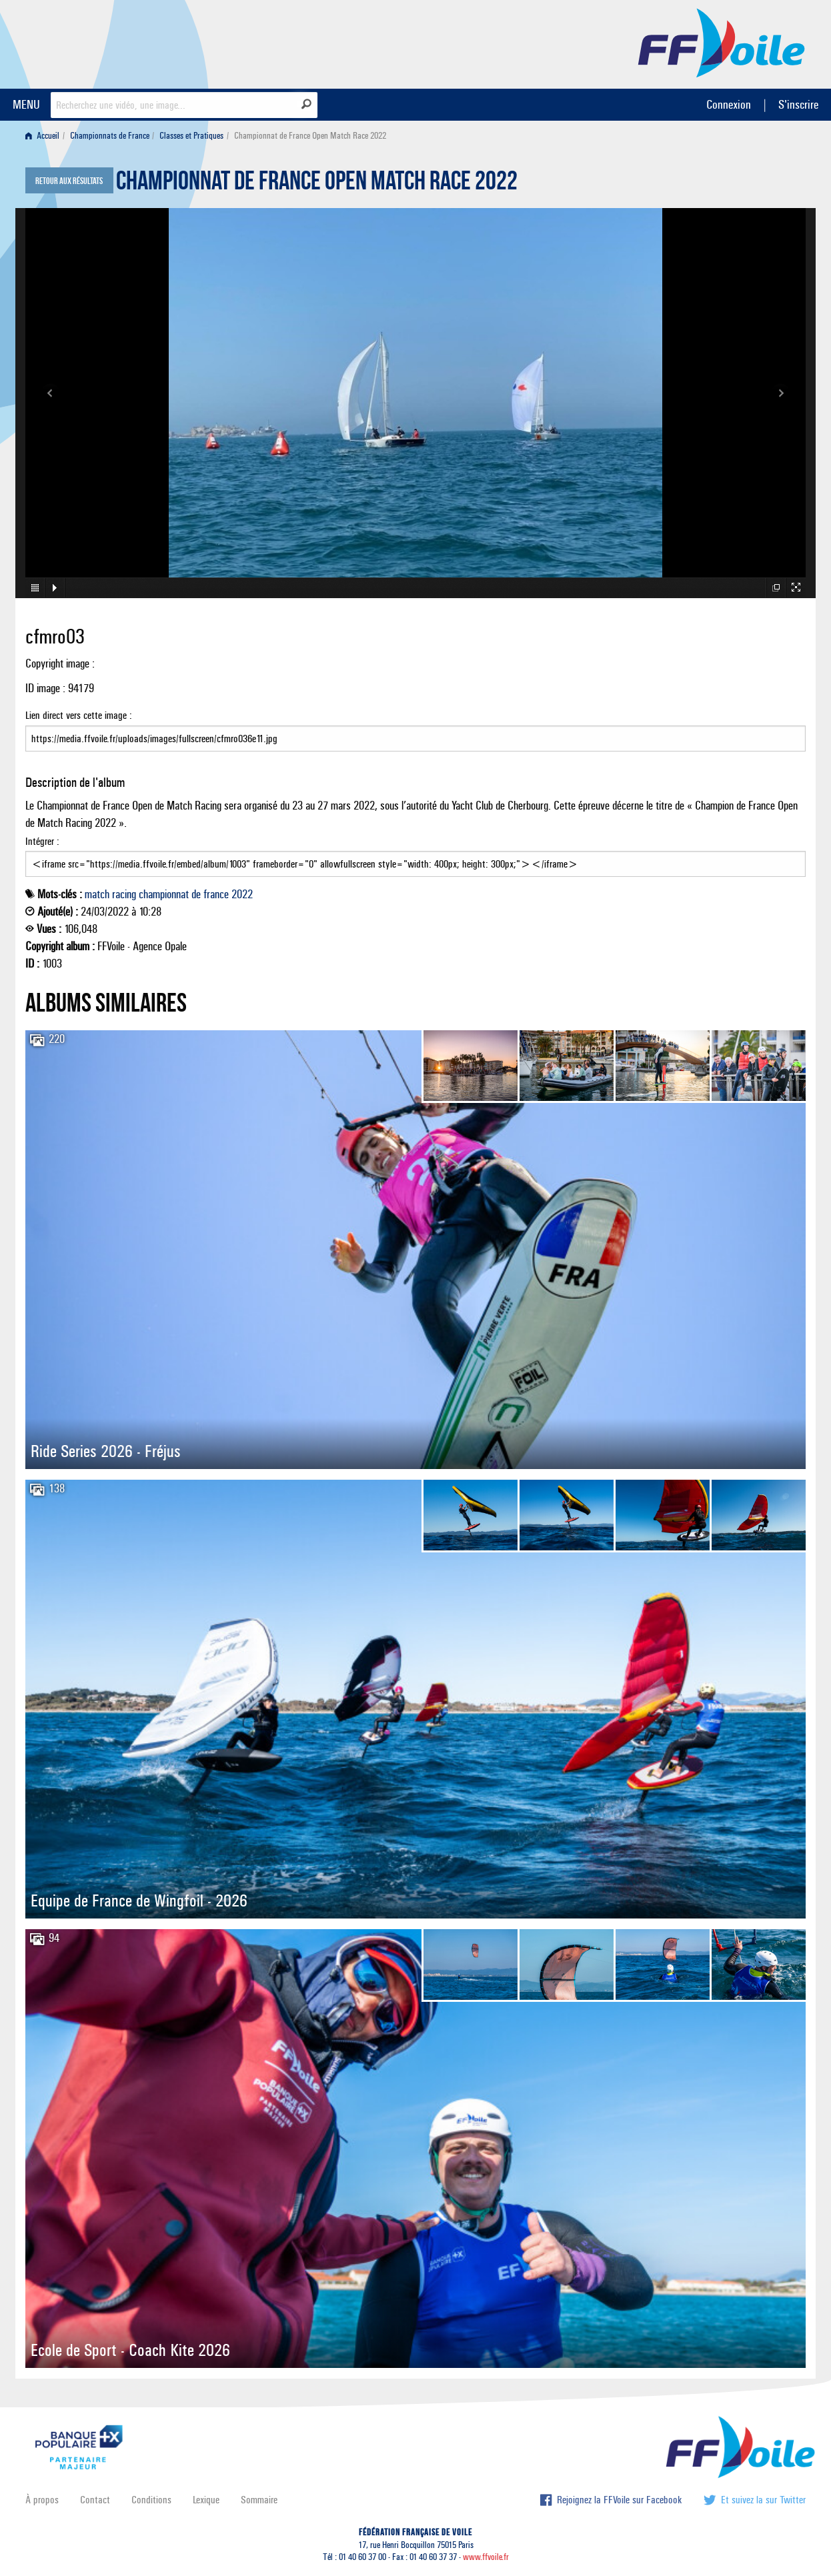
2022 (242, 894)
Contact (95, 2499)
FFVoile (722, 42)
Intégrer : (415, 856)
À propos (42, 2499)
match (97, 894)
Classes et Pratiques (191, 135)
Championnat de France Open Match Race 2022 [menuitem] (310, 135)
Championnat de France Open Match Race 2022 (317, 184)
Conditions (151, 2499)
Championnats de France (109, 135)
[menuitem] (45, 135)
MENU (26, 104)
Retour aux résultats (69, 181)
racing (124, 894)
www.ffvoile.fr (486, 2557)
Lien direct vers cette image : (415, 730)
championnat (164, 894)
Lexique (206, 2499)
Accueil (42, 135)
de (196, 894)
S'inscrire (798, 104)
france (216, 894)
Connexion (728, 104)
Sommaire (259, 2499)
